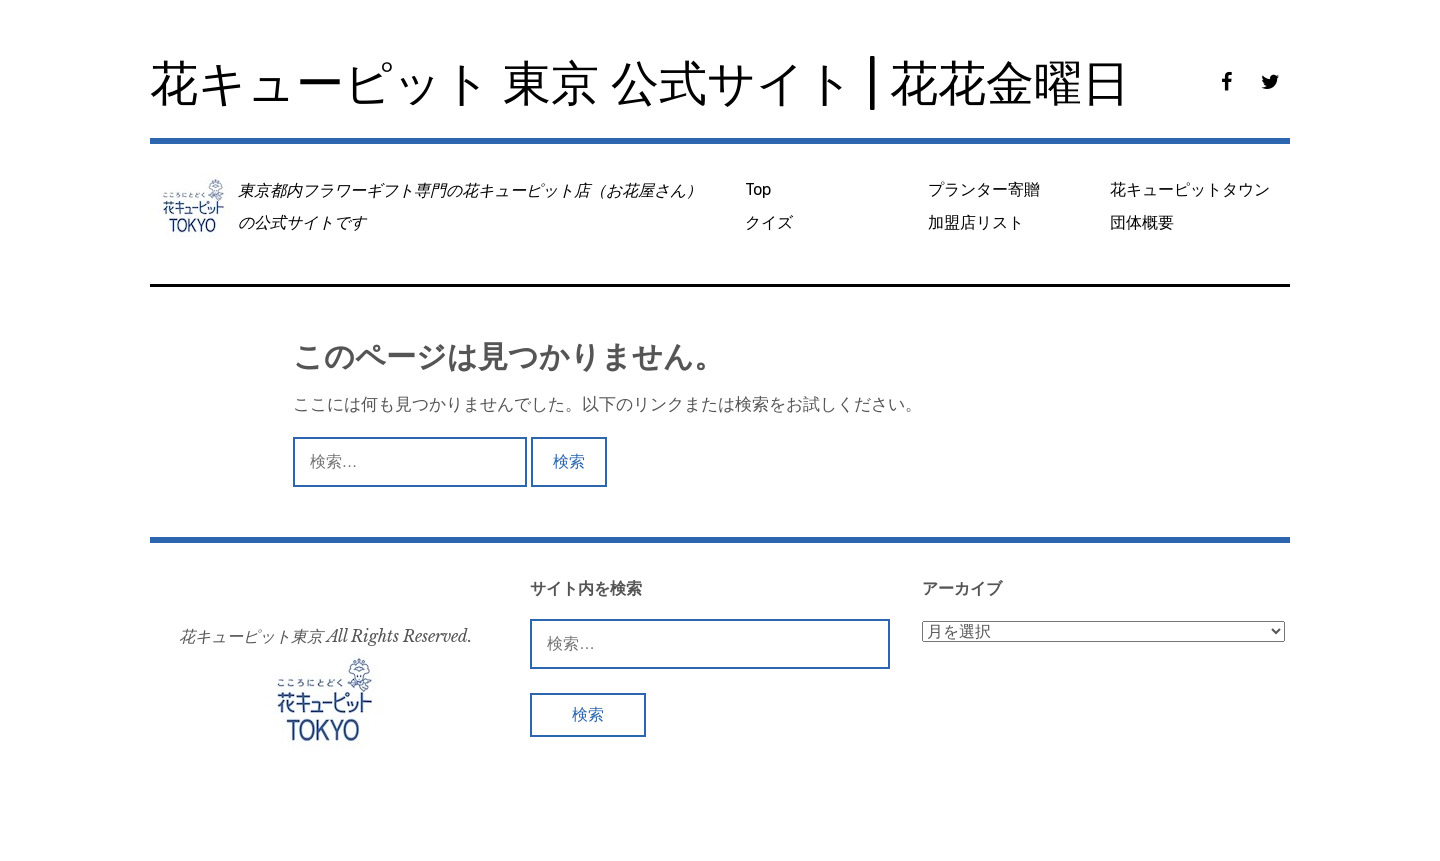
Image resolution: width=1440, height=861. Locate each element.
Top (758, 189)
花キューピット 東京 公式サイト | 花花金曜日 (640, 83)
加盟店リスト (976, 222)
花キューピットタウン (1190, 189)
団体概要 (1142, 222)
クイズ (769, 222)
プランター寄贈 (984, 189)
